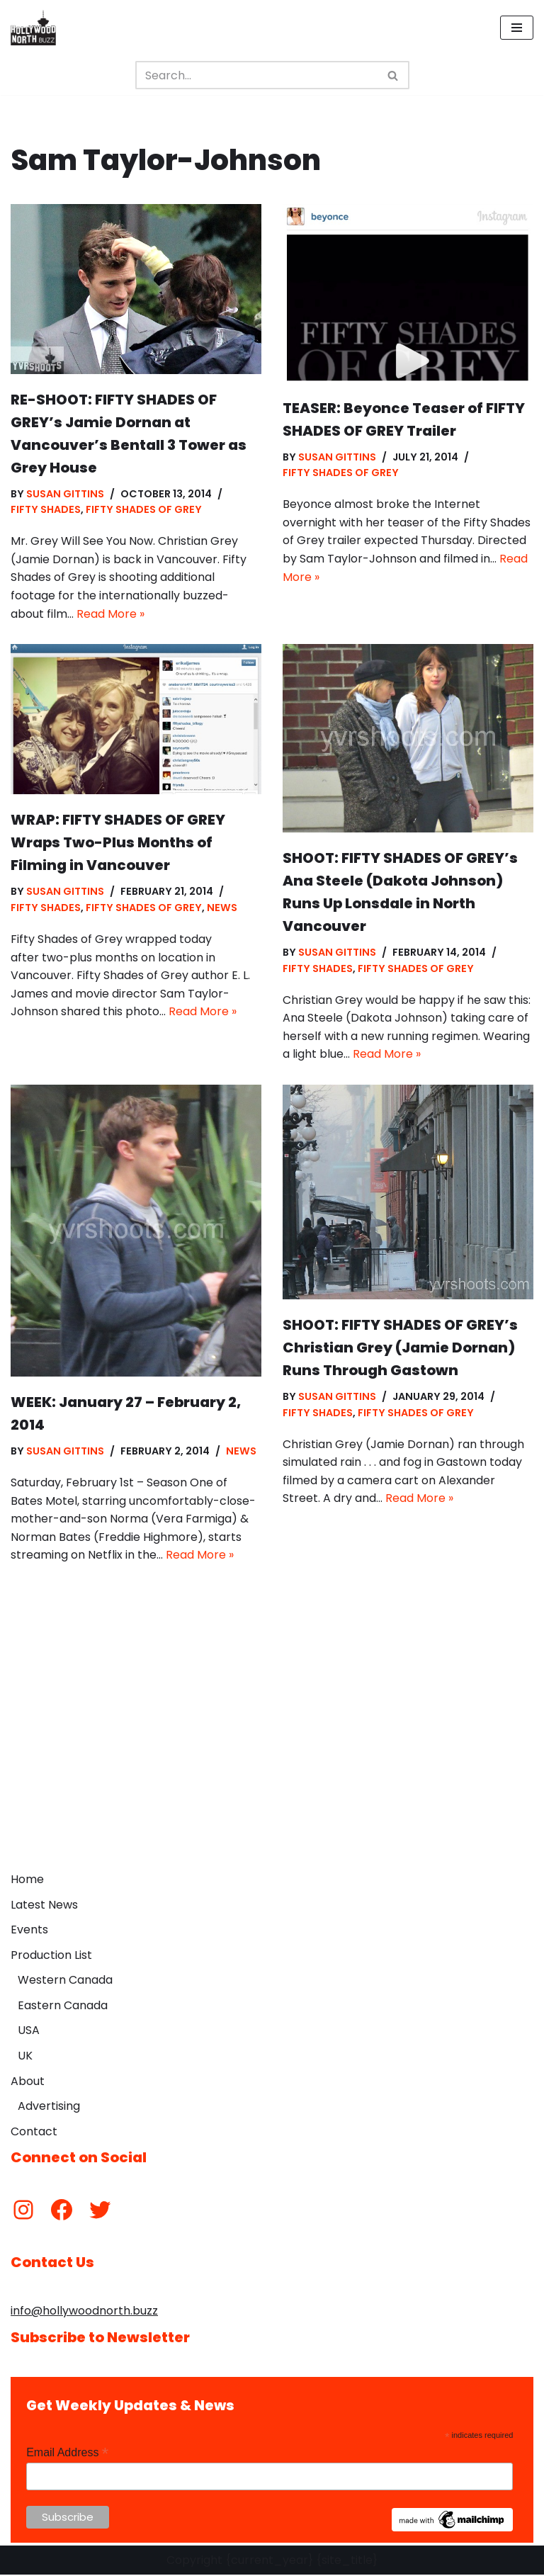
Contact (34, 2132)
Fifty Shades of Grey (144, 510)
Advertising (49, 2107)
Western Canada (65, 1981)
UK (25, 2057)
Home (27, 1880)
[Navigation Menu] (516, 28)
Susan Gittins (65, 494)
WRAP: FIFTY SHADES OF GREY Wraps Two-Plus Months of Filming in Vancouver (118, 843)
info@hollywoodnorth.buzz (84, 2312)
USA (29, 2031)
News (222, 908)
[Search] (256, 75)
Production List (51, 1956)
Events (29, 1931)
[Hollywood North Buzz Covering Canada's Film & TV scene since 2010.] (33, 27)
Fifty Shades (46, 510)
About (28, 2082)
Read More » (110, 614)
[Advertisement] (272, 1759)
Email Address (67, 2454)
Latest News (44, 1905)
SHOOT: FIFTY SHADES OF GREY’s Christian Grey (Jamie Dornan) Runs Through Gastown (400, 1348)
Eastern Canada (63, 2006)
